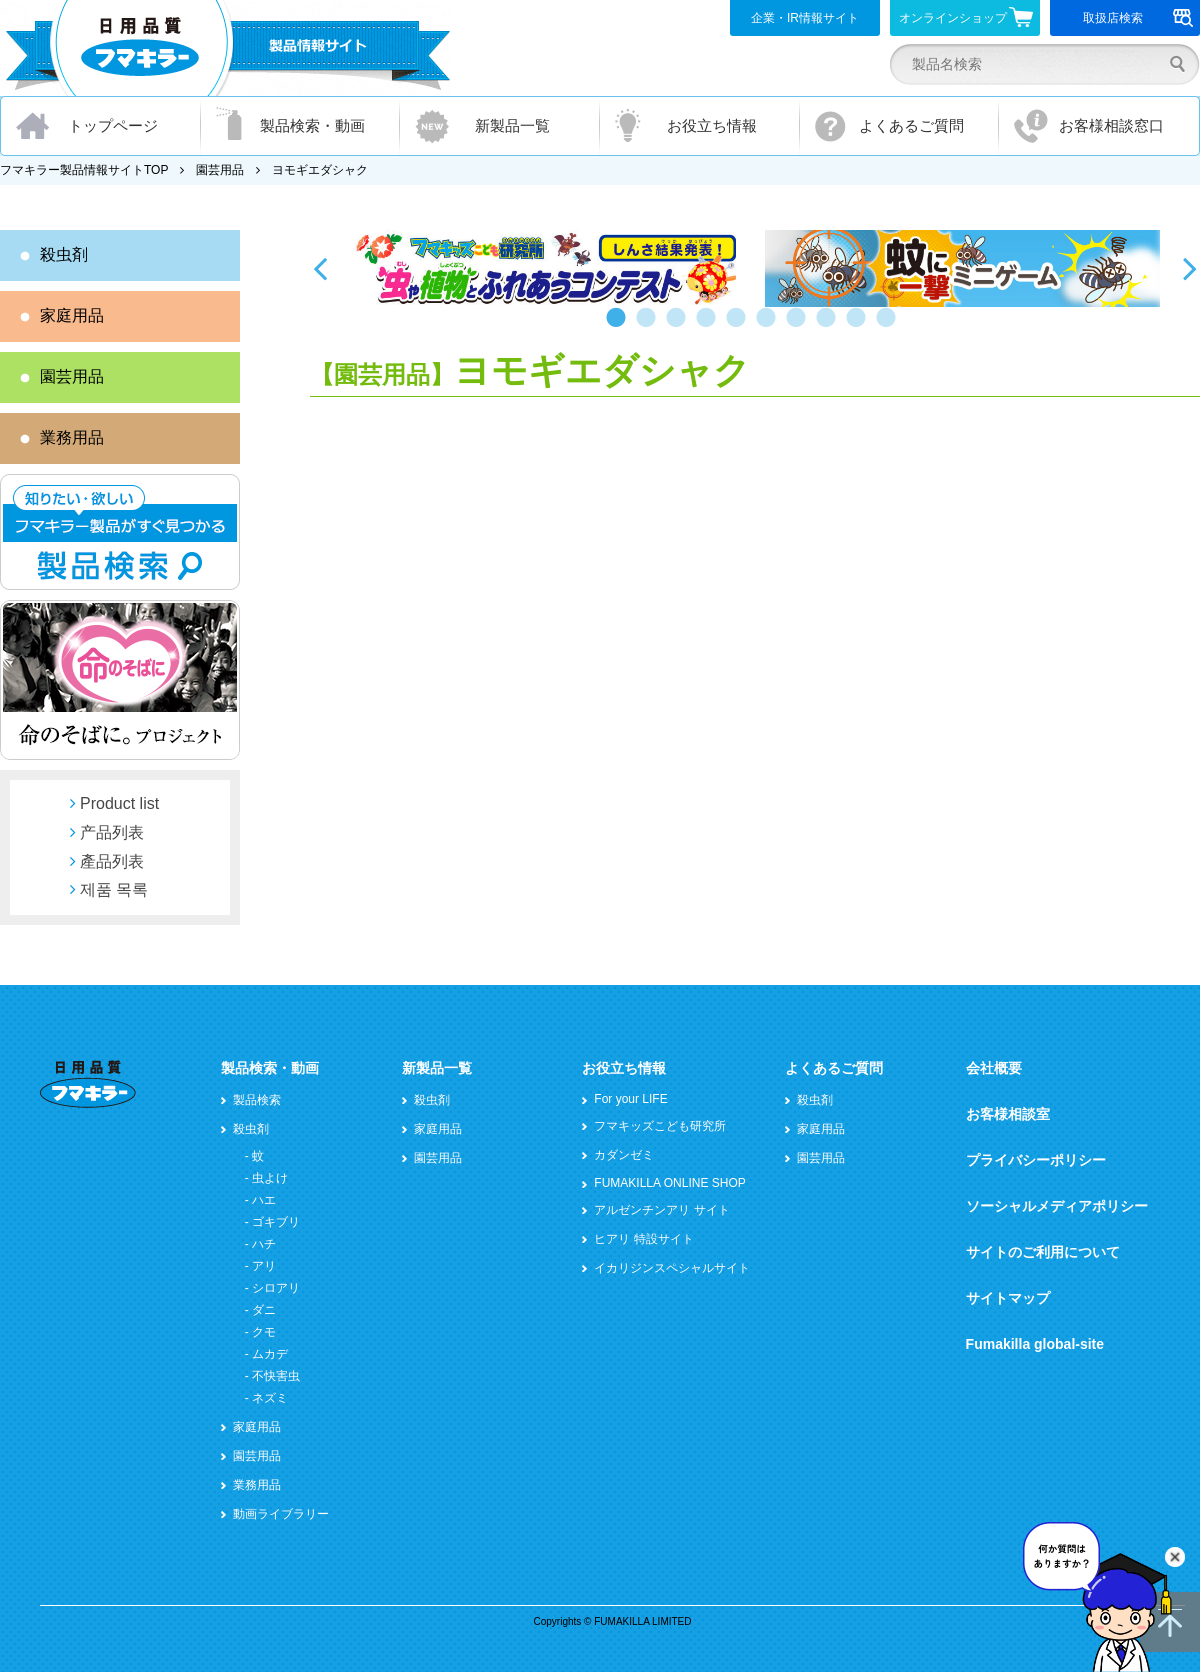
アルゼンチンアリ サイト (661, 1210)
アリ (264, 1266)
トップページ (113, 125)
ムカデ (270, 1354)
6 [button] (770, 327)
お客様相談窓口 (1111, 125)
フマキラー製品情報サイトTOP (84, 170)
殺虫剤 (64, 254)
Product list (119, 803)
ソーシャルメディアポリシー (1057, 1206)
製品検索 (257, 1100)
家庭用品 (72, 315)
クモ (264, 1332)
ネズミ (270, 1398)
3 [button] (680, 327)
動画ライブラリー (281, 1514)
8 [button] (830, 327)
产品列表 (112, 832)
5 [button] (740, 327)
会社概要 (994, 1068)
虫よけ (270, 1178)
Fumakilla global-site (1035, 1344)
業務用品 (72, 437)
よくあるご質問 (911, 125)
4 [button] (710, 327)
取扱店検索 (1138, 18)
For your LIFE (630, 1099)
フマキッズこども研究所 (660, 1126)
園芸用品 (220, 170)
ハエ (264, 1200)
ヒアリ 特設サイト (643, 1239)
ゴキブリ (276, 1222)
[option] (547, 268)
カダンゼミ (624, 1155)
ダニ (264, 1310)
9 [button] (860, 327)
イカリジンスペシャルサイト (672, 1268)
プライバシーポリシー (1036, 1160)
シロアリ (276, 1288)
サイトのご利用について (1043, 1252)
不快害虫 (276, 1376)
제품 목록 (114, 889)
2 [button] (650, 327)
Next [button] (1190, 268)
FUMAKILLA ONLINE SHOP (669, 1183)
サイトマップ (1008, 1298)
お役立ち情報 (712, 125)
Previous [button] (320, 268)
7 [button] (800, 327)
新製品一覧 (512, 125)
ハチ (264, 1244)
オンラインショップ (966, 17)
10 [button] (890, 327)
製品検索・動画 (312, 125)
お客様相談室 (1008, 1114)
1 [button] (620, 327)
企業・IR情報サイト (805, 18)
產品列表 (112, 861)
